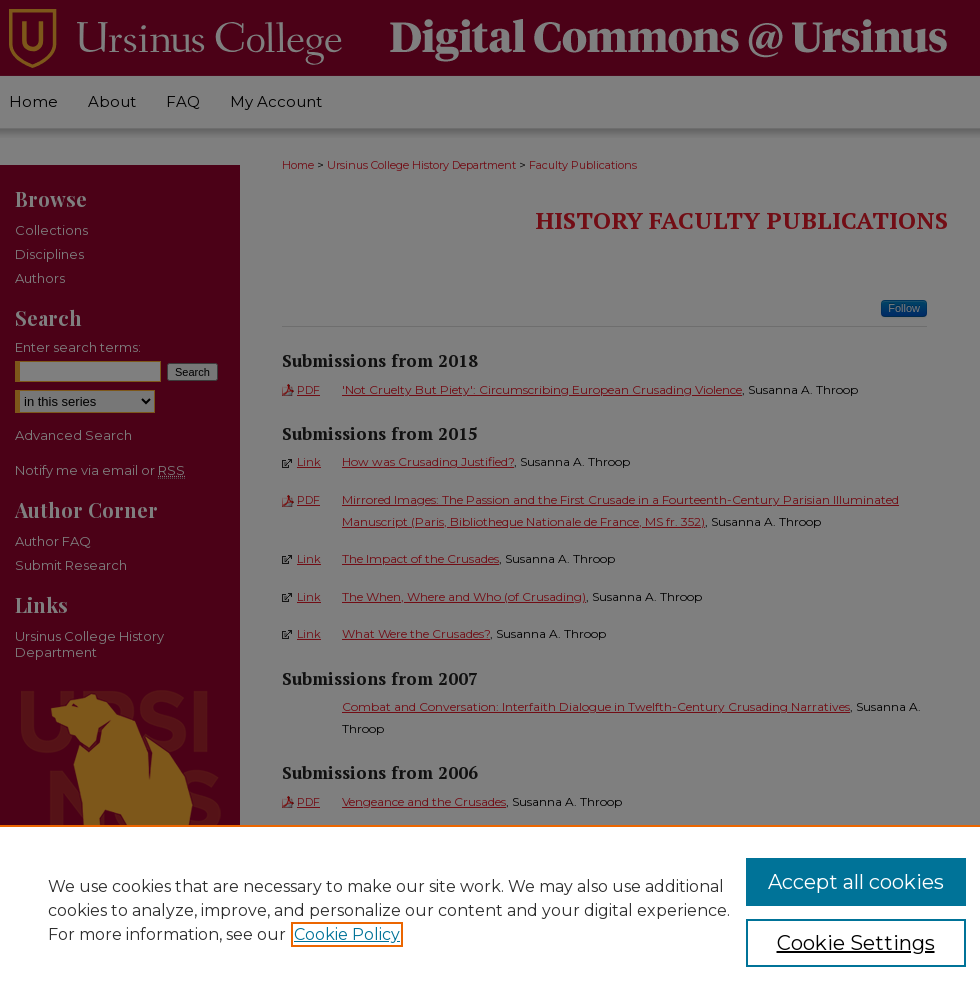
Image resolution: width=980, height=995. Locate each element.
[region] (490, 910)
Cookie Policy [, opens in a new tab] (347, 934)
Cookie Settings (856, 943)
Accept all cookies (856, 882)
